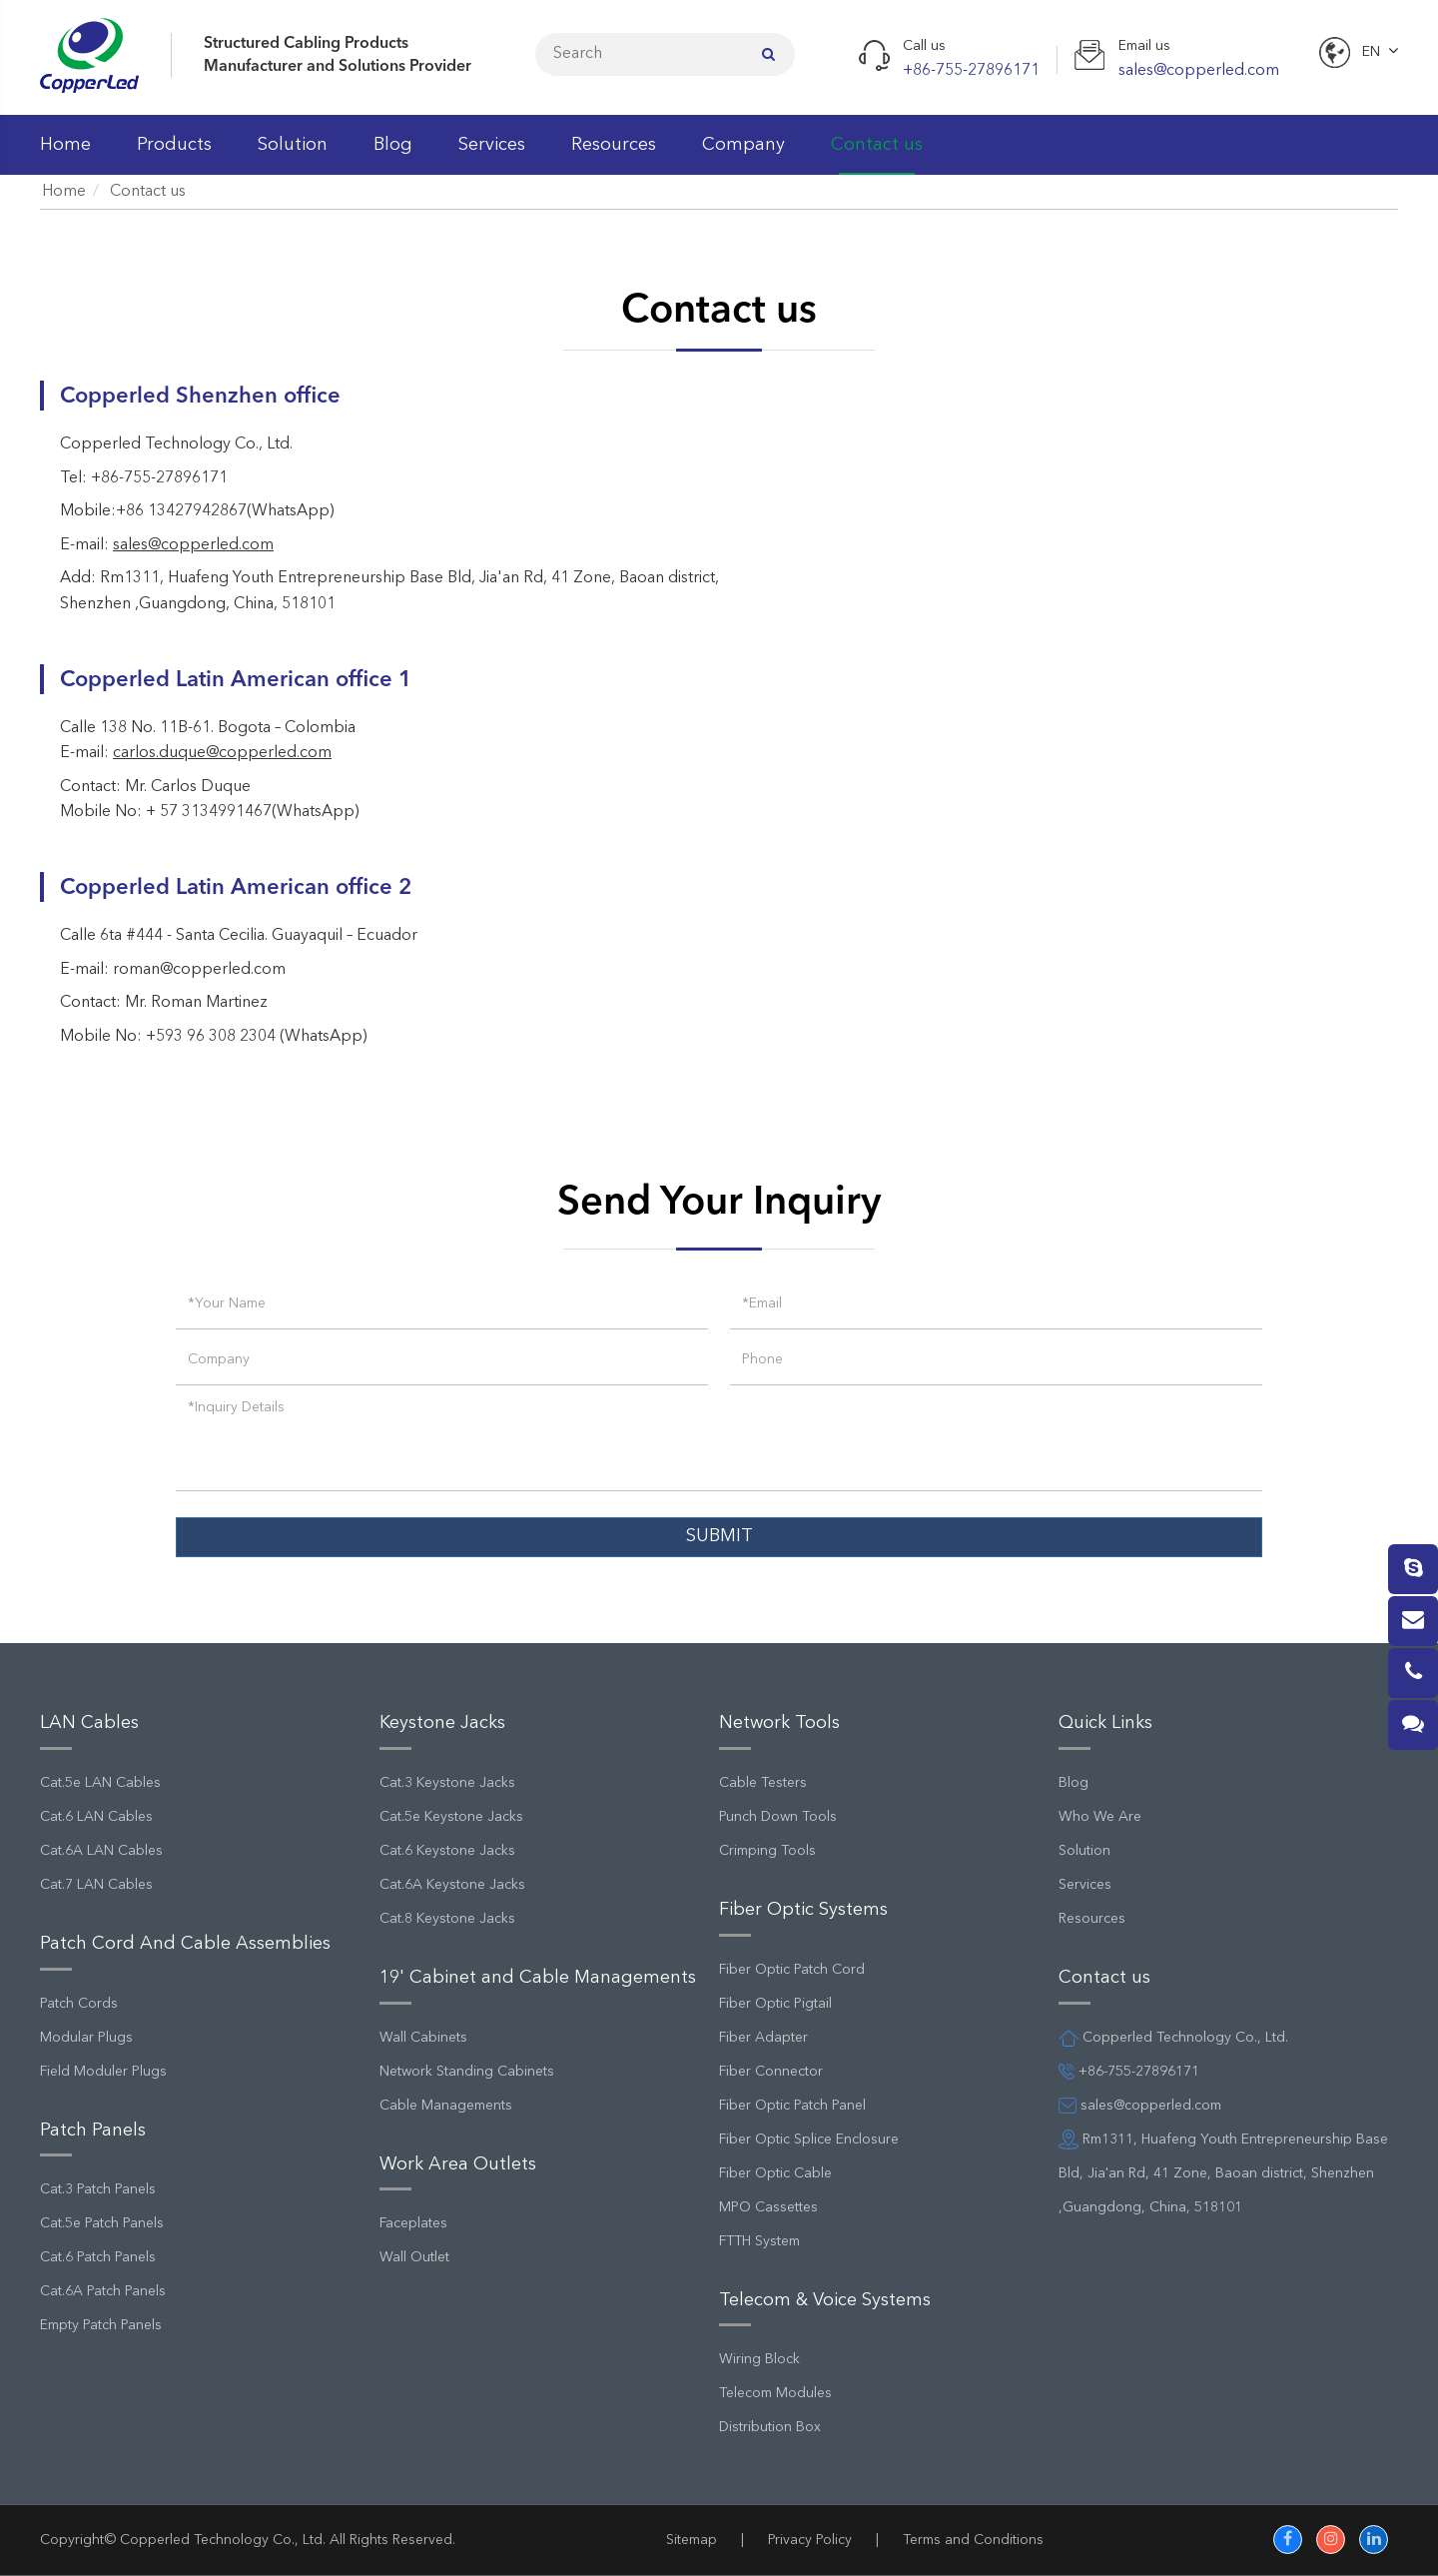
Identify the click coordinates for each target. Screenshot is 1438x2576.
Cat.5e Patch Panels (102, 2223)
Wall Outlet (414, 2257)
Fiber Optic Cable (775, 2173)
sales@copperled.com (193, 545)
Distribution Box (770, 2427)
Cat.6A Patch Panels (103, 2291)
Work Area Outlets (457, 2164)
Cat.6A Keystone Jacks (452, 1885)
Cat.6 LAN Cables (96, 1817)
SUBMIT (719, 1536)
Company (743, 155)
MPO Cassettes (768, 2207)
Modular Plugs (86, 2038)
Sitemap (691, 2540)
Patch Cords (79, 2004)
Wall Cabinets (423, 2038)
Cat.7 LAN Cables (96, 1885)
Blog (392, 155)
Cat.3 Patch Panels (98, 2189)
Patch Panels (93, 2131)
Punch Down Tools (778, 1817)
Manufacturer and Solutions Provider (337, 67)
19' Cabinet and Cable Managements (537, 1978)
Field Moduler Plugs (103, 2072)
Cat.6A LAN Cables (101, 1851)
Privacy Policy (810, 2540)
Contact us (877, 155)
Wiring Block (759, 2359)
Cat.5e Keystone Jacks (451, 1817)
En (1371, 52)
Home (65, 155)
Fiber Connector (771, 2072)
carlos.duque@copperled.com (222, 753)
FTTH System (759, 2241)
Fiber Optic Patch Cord (792, 1970)
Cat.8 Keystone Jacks (447, 1919)
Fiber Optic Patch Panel (792, 2106)
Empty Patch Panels (101, 2325)
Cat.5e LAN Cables (100, 1783)
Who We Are (1100, 1817)
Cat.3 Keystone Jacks (447, 1783)
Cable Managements (445, 2106)
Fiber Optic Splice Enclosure (809, 2140)
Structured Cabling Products (306, 44)
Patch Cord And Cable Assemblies (185, 1944)
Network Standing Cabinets (466, 2072)
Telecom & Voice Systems (825, 2300)
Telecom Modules (775, 2393)
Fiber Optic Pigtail (775, 2004)
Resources (613, 155)
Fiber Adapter (763, 2038)
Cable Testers (763, 1783)
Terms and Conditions (973, 2540)
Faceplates (413, 2223)
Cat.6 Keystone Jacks (447, 1851)
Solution (293, 155)
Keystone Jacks (442, 1723)
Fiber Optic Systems (803, 1910)
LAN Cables (89, 1723)
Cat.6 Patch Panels (98, 2257)
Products (174, 155)
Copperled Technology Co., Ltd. (223, 2540)
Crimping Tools (767, 1851)
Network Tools (779, 1723)
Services (491, 155)
